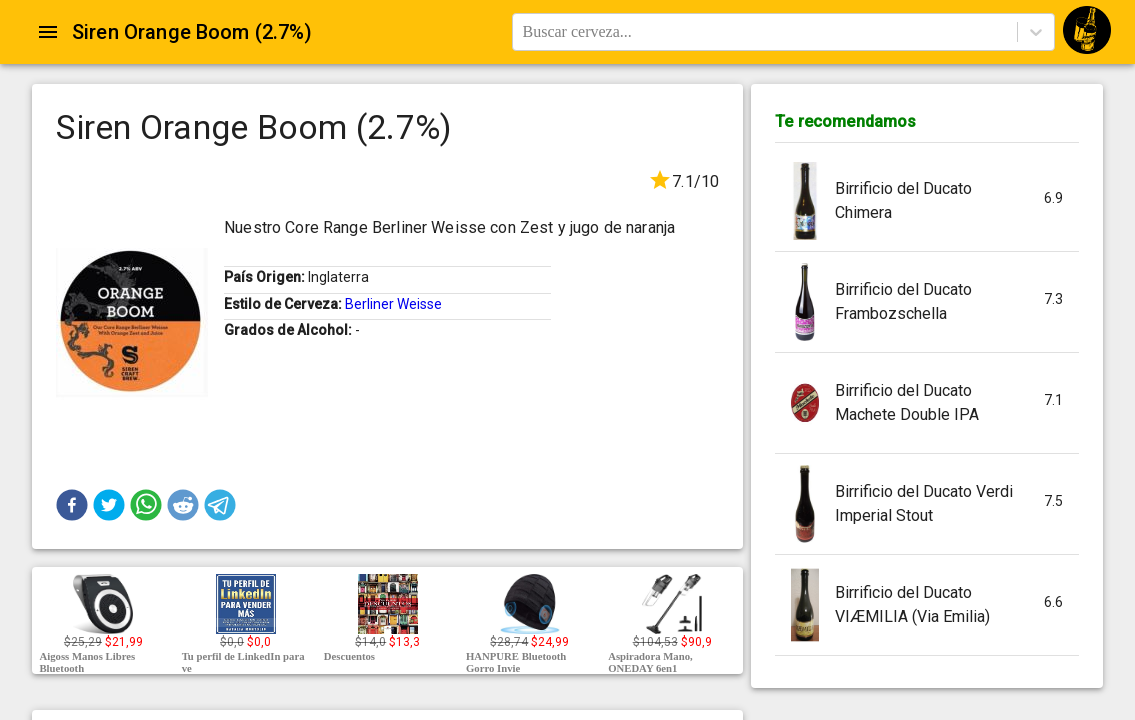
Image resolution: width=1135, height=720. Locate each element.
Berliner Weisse (393, 304)
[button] (72, 505)
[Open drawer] (48, 32)
